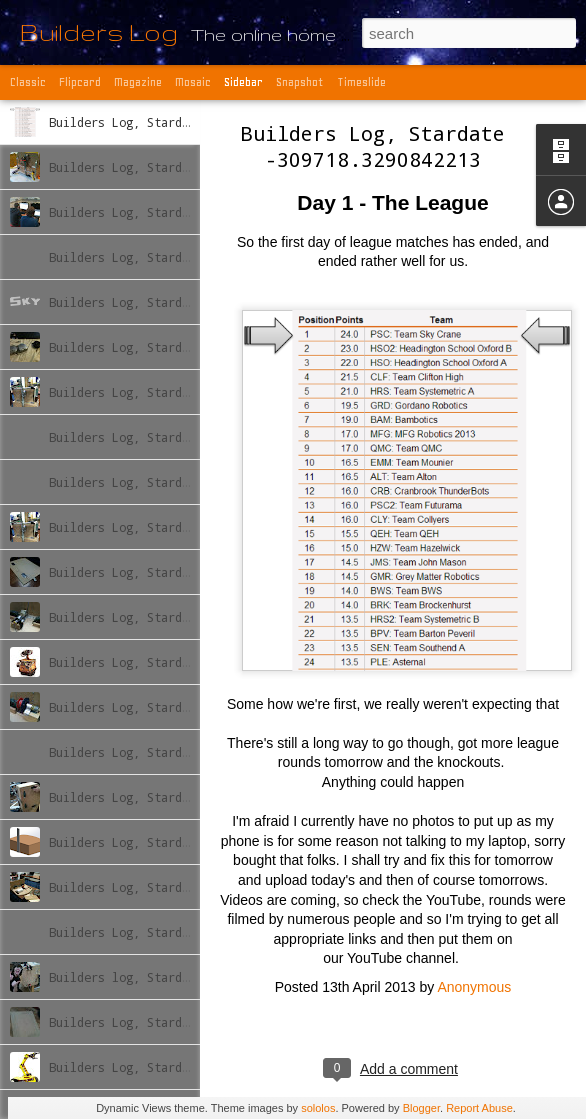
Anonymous (474, 987)
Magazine (138, 82)
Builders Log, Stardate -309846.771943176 (189, 842)
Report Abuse (479, 1108)
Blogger (421, 1108)
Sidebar (243, 82)
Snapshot (300, 82)
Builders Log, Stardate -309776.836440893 (189, 392)
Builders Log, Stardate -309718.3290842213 (373, 146)
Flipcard (80, 82)
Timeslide (361, 82)
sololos (318, 1108)
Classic (28, 82)
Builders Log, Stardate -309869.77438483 (185, 1022)
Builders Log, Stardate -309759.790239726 (189, 257)
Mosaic (193, 82)
